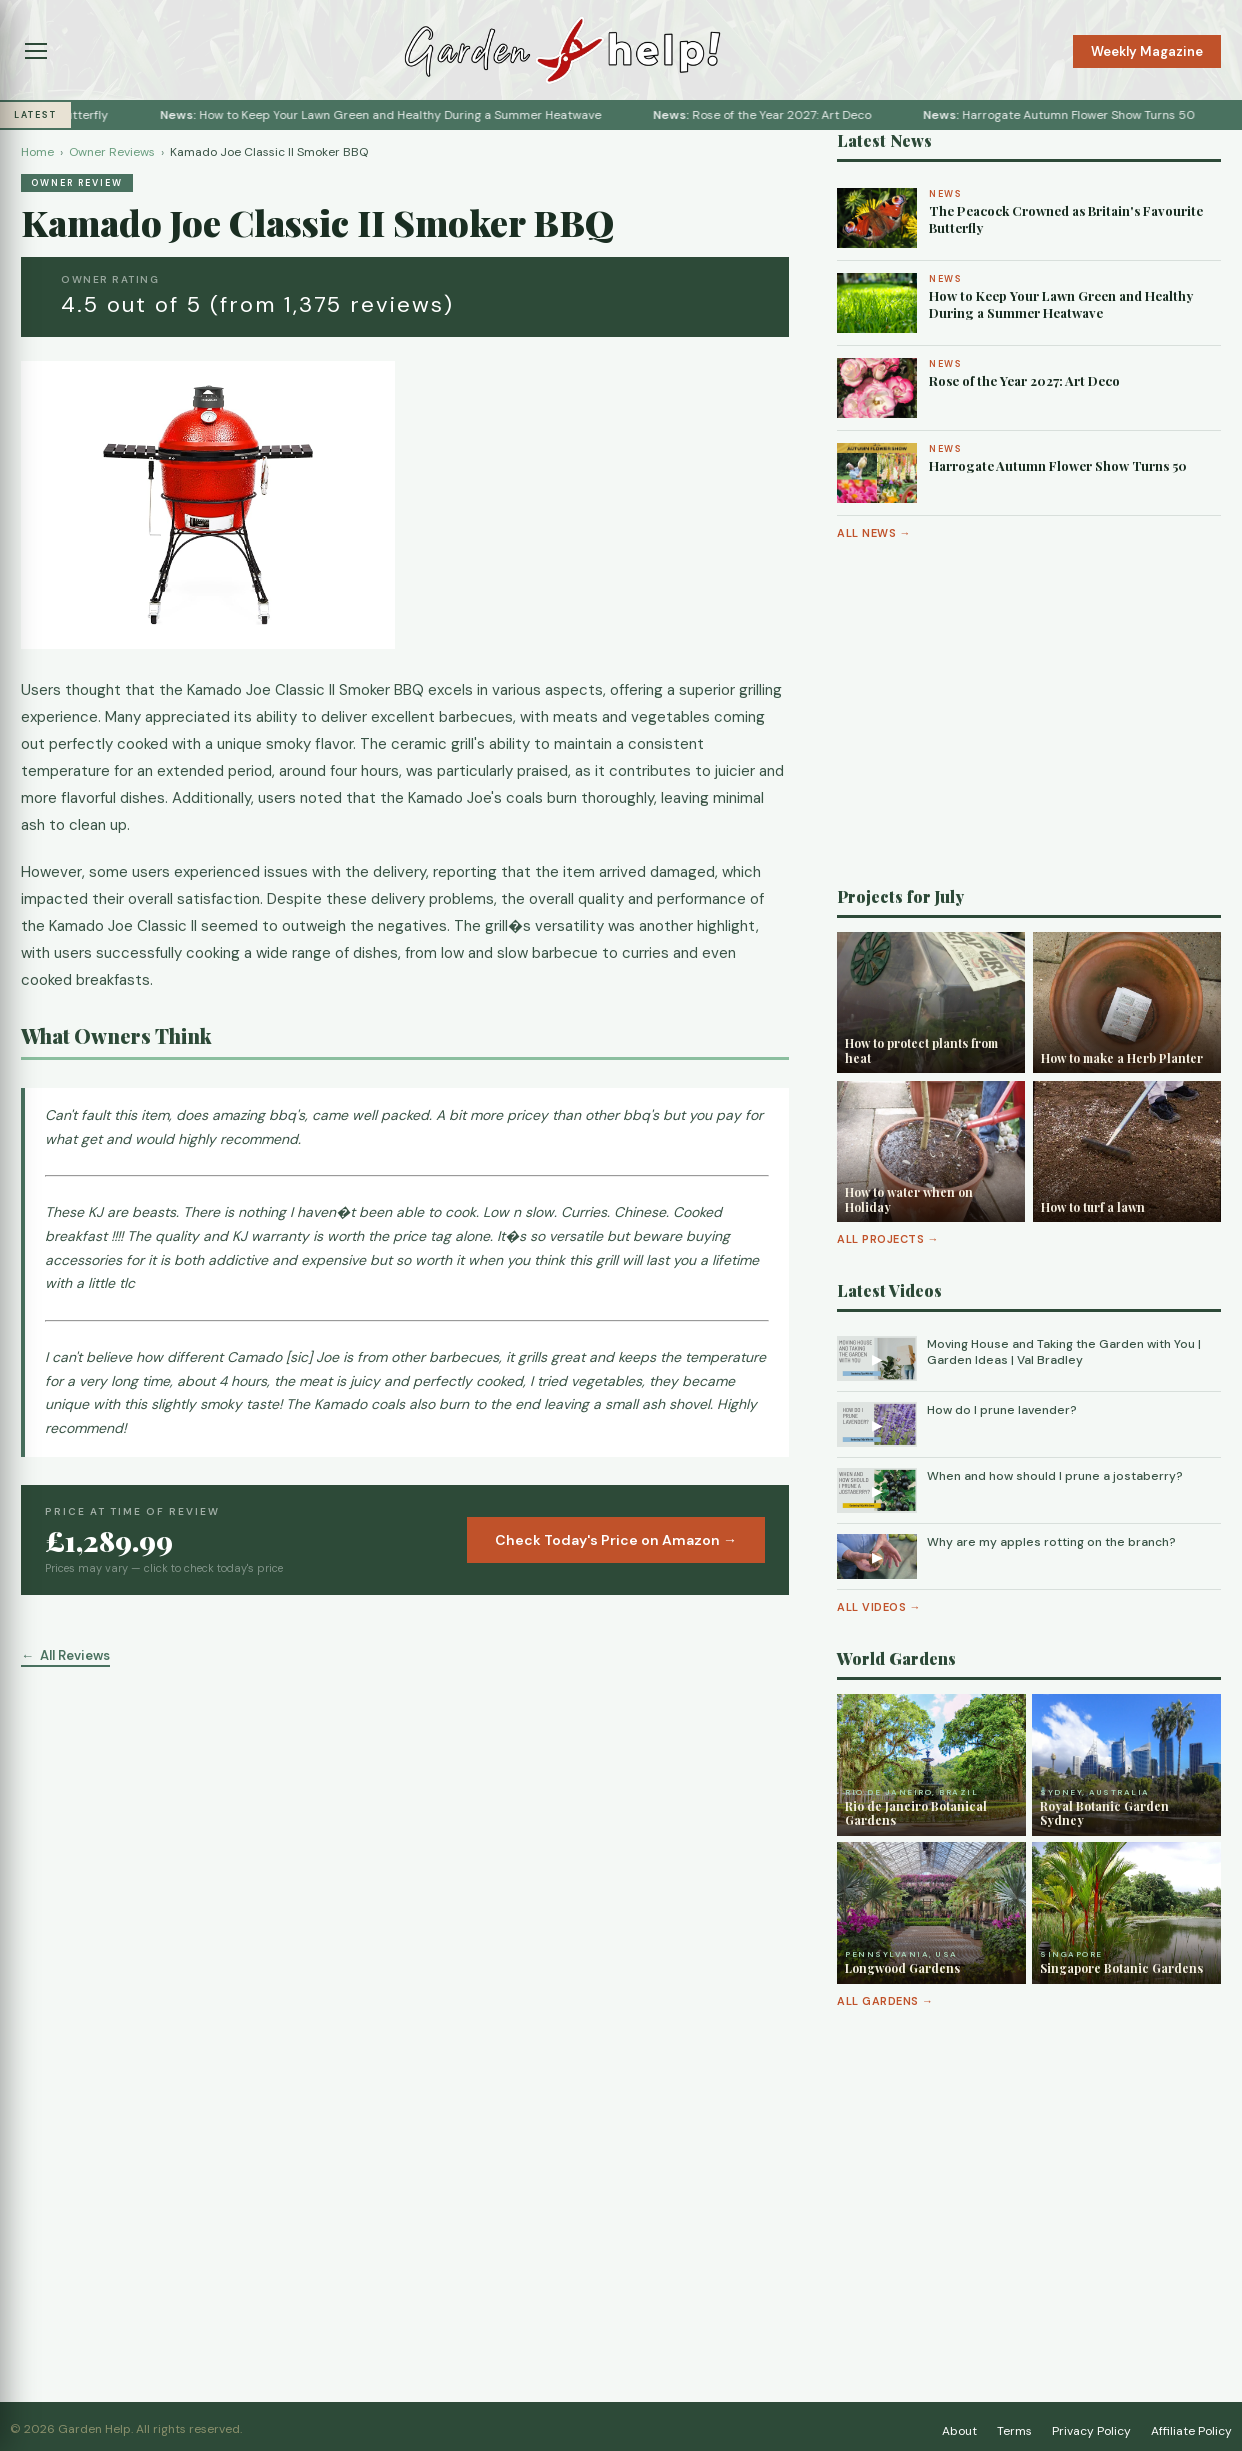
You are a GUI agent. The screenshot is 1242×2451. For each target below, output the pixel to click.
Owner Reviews (112, 152)
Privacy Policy (1091, 2431)
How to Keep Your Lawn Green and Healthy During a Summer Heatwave (425, 115)
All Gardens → (885, 2001)
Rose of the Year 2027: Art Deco (807, 115)
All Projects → (888, 1239)
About (959, 2431)
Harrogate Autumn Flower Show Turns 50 (1104, 115)
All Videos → (879, 1607)
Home (37, 152)
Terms (1014, 2431)
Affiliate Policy (1191, 2431)
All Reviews (75, 1655)
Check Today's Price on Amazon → (616, 1540)
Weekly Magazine (1147, 51)
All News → (874, 533)
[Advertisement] (1029, 714)
